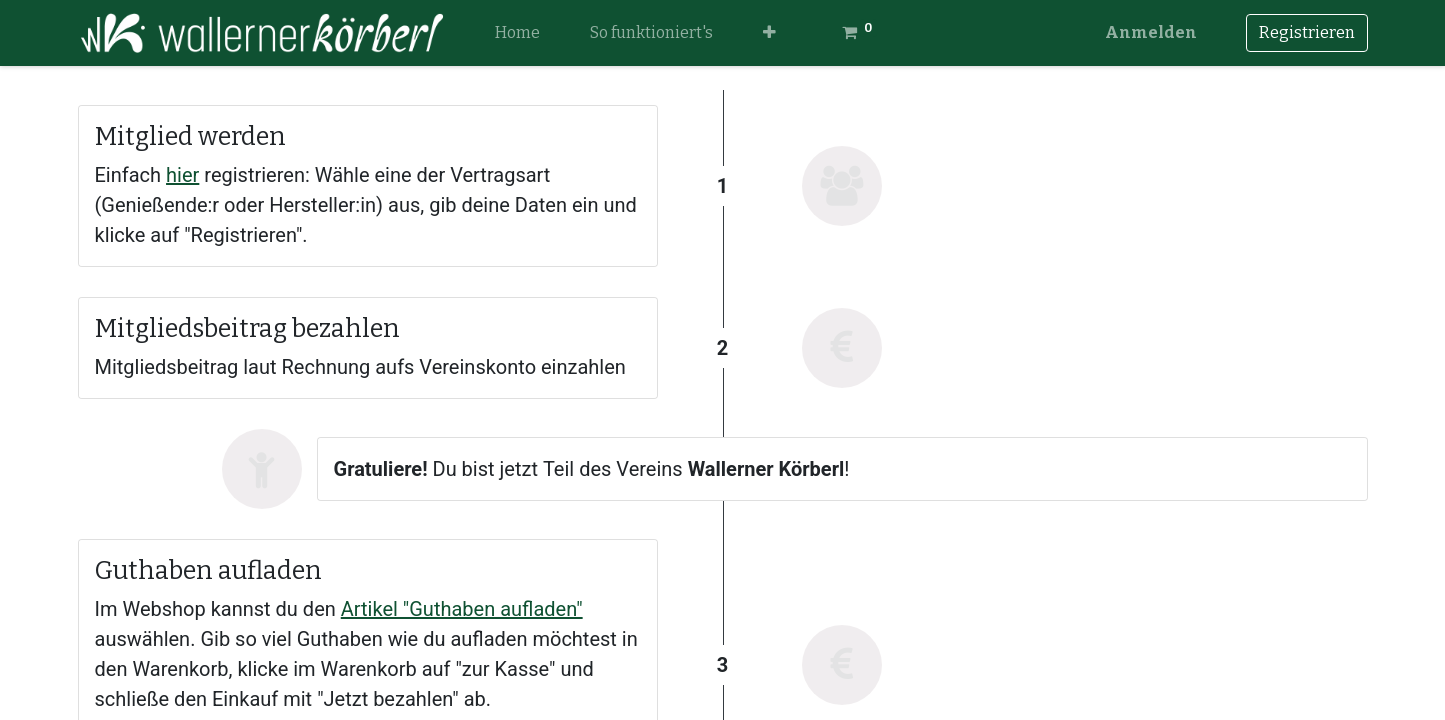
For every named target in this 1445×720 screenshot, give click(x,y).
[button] (769, 33)
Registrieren (1307, 32)
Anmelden (1151, 32)
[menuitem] (517, 33)
